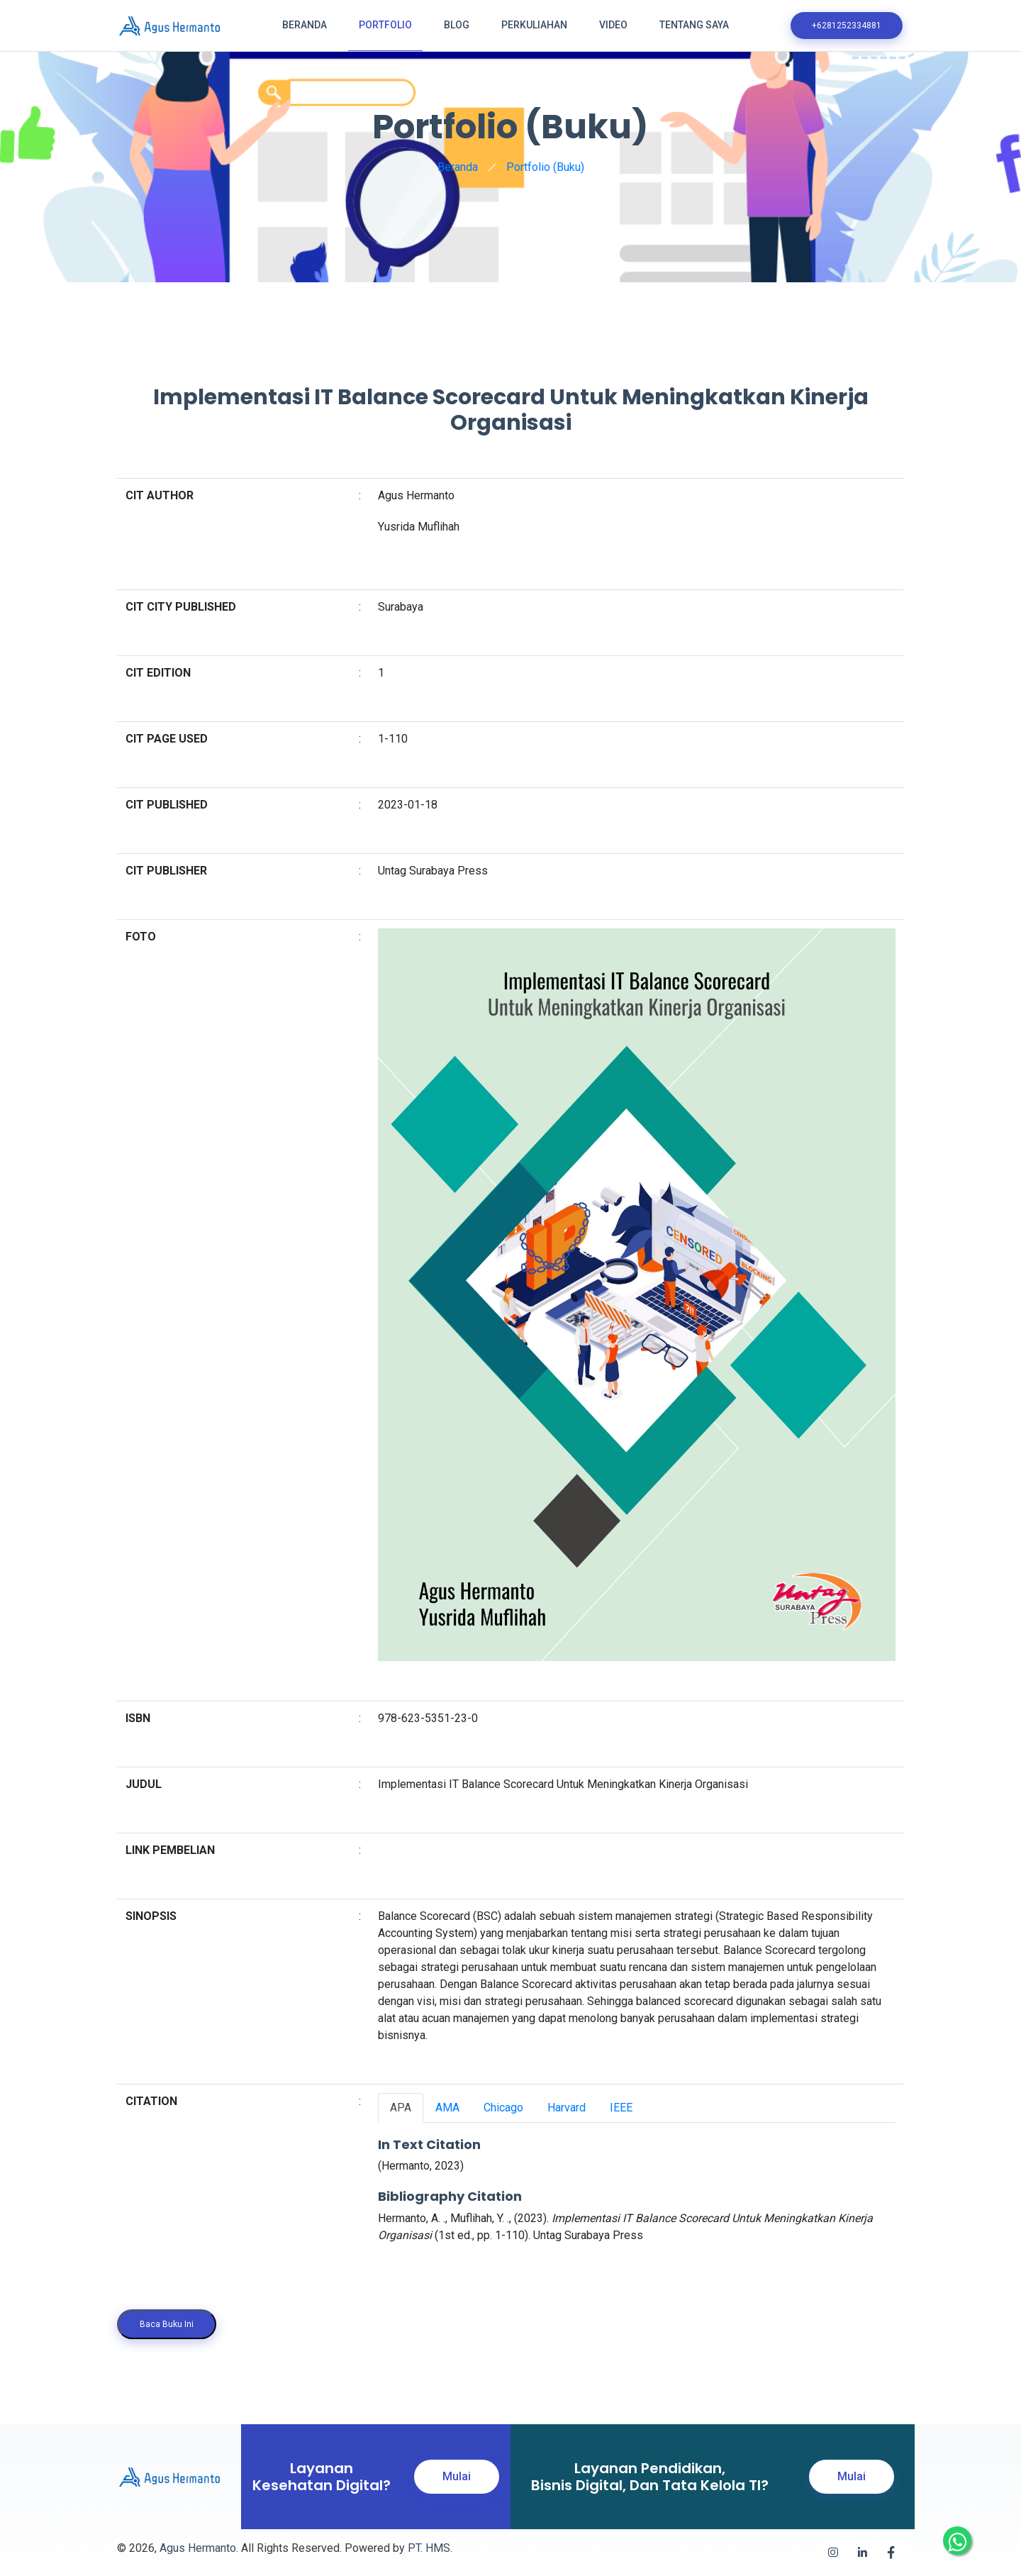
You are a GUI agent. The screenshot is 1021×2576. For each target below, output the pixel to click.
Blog (456, 24)
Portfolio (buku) (545, 167)
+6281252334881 (846, 25)
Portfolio (385, 24)
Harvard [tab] (566, 2107)
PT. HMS (429, 2548)
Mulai (456, 2476)
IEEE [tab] (621, 2107)
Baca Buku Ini (167, 2324)
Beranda (304, 24)
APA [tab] (400, 2107)
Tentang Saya (694, 24)
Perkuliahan (534, 24)
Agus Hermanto (198, 2548)
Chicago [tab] (503, 2107)
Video (613, 24)
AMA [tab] (447, 2107)
